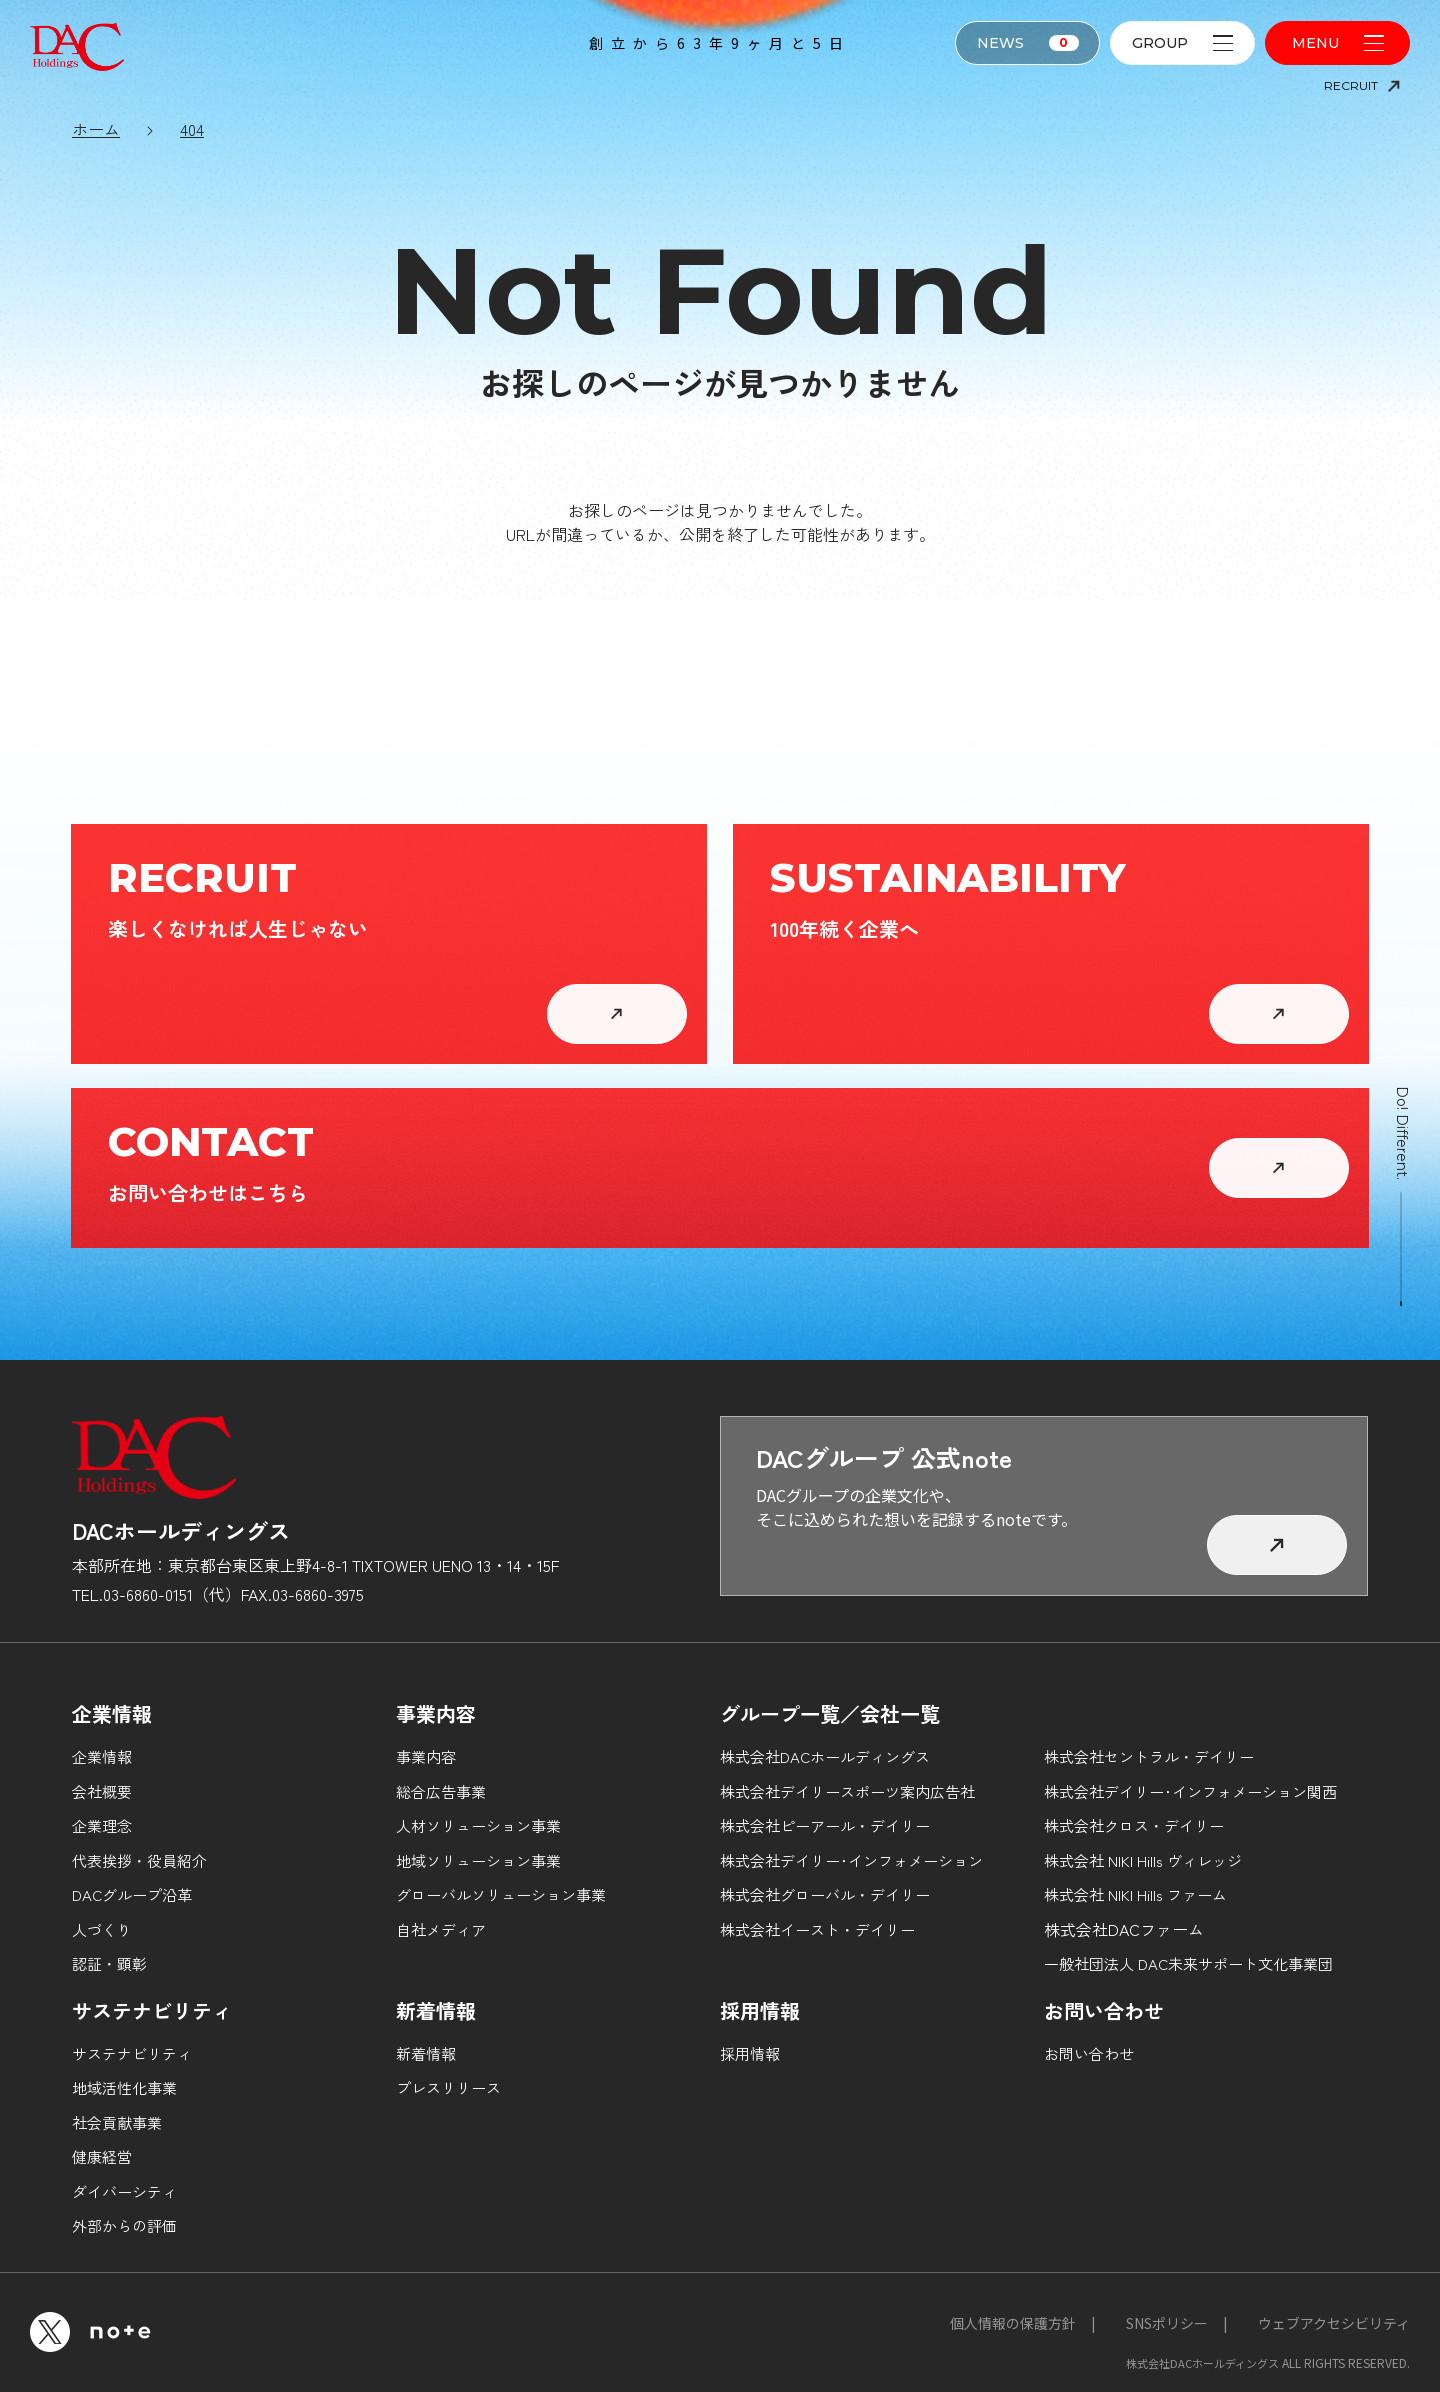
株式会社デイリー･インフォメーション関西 (1190, 1791)
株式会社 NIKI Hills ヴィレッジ (1143, 1860)
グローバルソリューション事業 (501, 1894)
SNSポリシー (1167, 2323)
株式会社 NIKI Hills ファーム (1135, 1894)
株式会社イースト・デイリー (817, 1929)
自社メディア (441, 1929)
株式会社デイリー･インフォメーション (851, 1860)
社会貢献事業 (117, 2122)
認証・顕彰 (109, 1963)
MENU (1338, 43)
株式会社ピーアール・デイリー (825, 1825)
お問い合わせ (1089, 2053)
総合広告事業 (441, 1791)
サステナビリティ (132, 2053)
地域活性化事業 (124, 2087)
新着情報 (426, 2053)
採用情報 (750, 2053)
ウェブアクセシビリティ (1334, 2323)
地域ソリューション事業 (478, 1860)
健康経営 (102, 2156)
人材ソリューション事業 (478, 1825)
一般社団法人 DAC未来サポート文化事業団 (1188, 1963)
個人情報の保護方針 (1013, 2323)
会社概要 (102, 1791)
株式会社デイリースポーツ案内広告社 (847, 1791)
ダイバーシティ (124, 2191)
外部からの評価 (124, 2225)
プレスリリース (448, 2087)
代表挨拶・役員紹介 (139, 1860)
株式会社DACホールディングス (825, 1756)
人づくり (102, 1929)
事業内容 (426, 1756)
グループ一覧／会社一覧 (830, 1713)
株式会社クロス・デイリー (1134, 1825)
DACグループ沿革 (132, 1894)
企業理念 (102, 1825)
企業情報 (102, 1756)
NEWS (1028, 43)
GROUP (1182, 43)
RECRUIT (1362, 85)
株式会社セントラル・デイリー (1149, 1756)
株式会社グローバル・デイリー (825, 1894)
